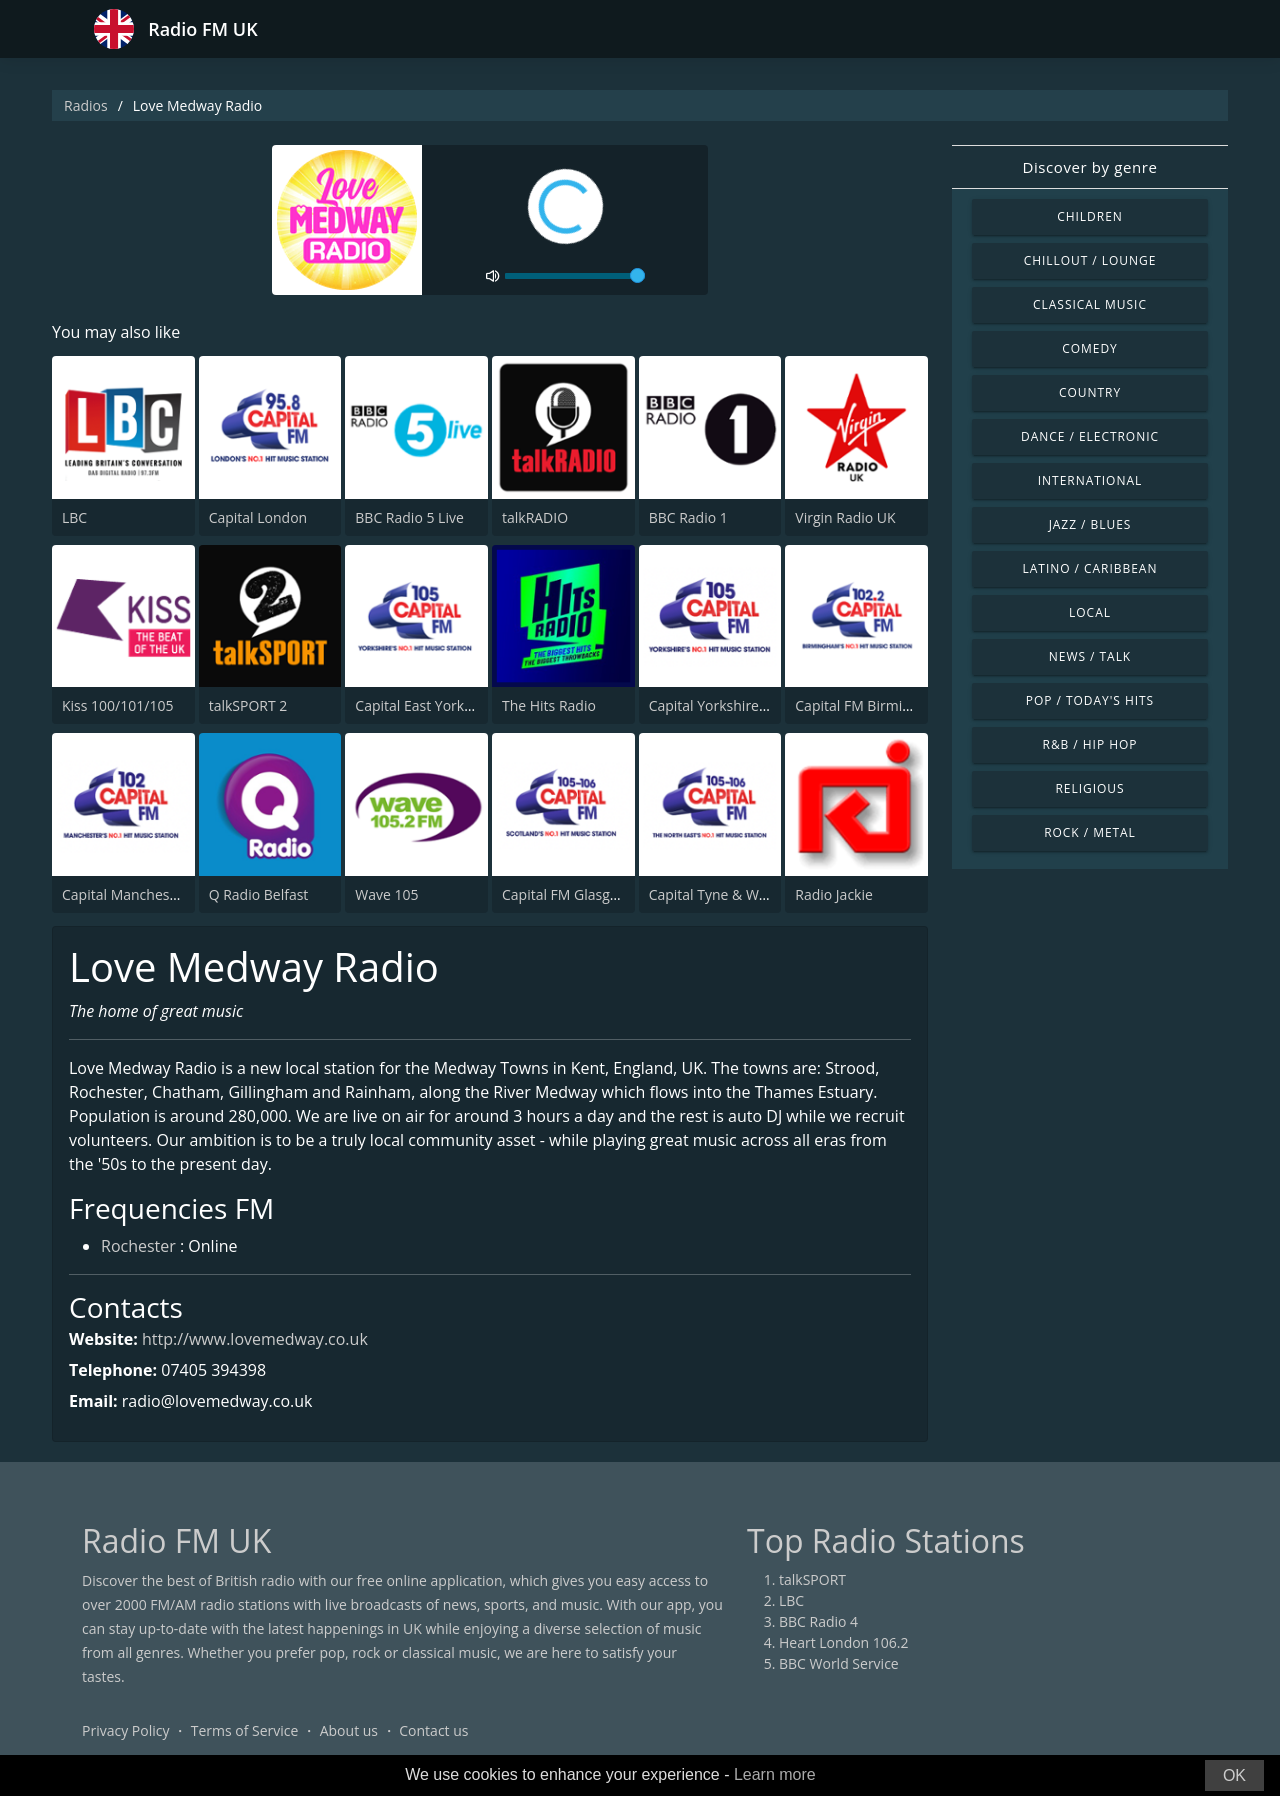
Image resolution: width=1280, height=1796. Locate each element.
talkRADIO (535, 517)
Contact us (433, 1730)
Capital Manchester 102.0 (144, 894)
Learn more (775, 1774)
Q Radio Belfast (259, 894)
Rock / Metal (1090, 832)
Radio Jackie (834, 894)
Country (1090, 392)
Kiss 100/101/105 (117, 705)
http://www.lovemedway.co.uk (255, 1339)
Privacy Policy (125, 1730)
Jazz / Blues (1090, 524)
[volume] (575, 276)
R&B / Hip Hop (1090, 744)
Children (1090, 216)
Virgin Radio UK (845, 517)
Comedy (1090, 348)
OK (1234, 1775)
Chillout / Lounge (1090, 260)
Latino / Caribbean (1090, 568)
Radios (86, 105)
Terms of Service (245, 1730)
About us (349, 1730)
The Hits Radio (549, 705)
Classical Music (1090, 304)
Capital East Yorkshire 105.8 (445, 705)
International (1090, 480)
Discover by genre (1089, 167)
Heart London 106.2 (844, 1642)
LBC (74, 517)
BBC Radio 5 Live (409, 517)
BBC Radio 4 (818, 1621)
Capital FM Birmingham (871, 705)
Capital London (258, 517)
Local (1090, 612)
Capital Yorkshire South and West (757, 705)
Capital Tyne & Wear (715, 894)
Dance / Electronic (1090, 436)
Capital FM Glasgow (565, 894)
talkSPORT (812, 1579)
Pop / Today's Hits (1090, 700)
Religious (1089, 788)
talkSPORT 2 (248, 705)
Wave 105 (386, 894)
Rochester (138, 1246)
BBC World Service (839, 1663)
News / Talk (1090, 656)
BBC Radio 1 (688, 517)
